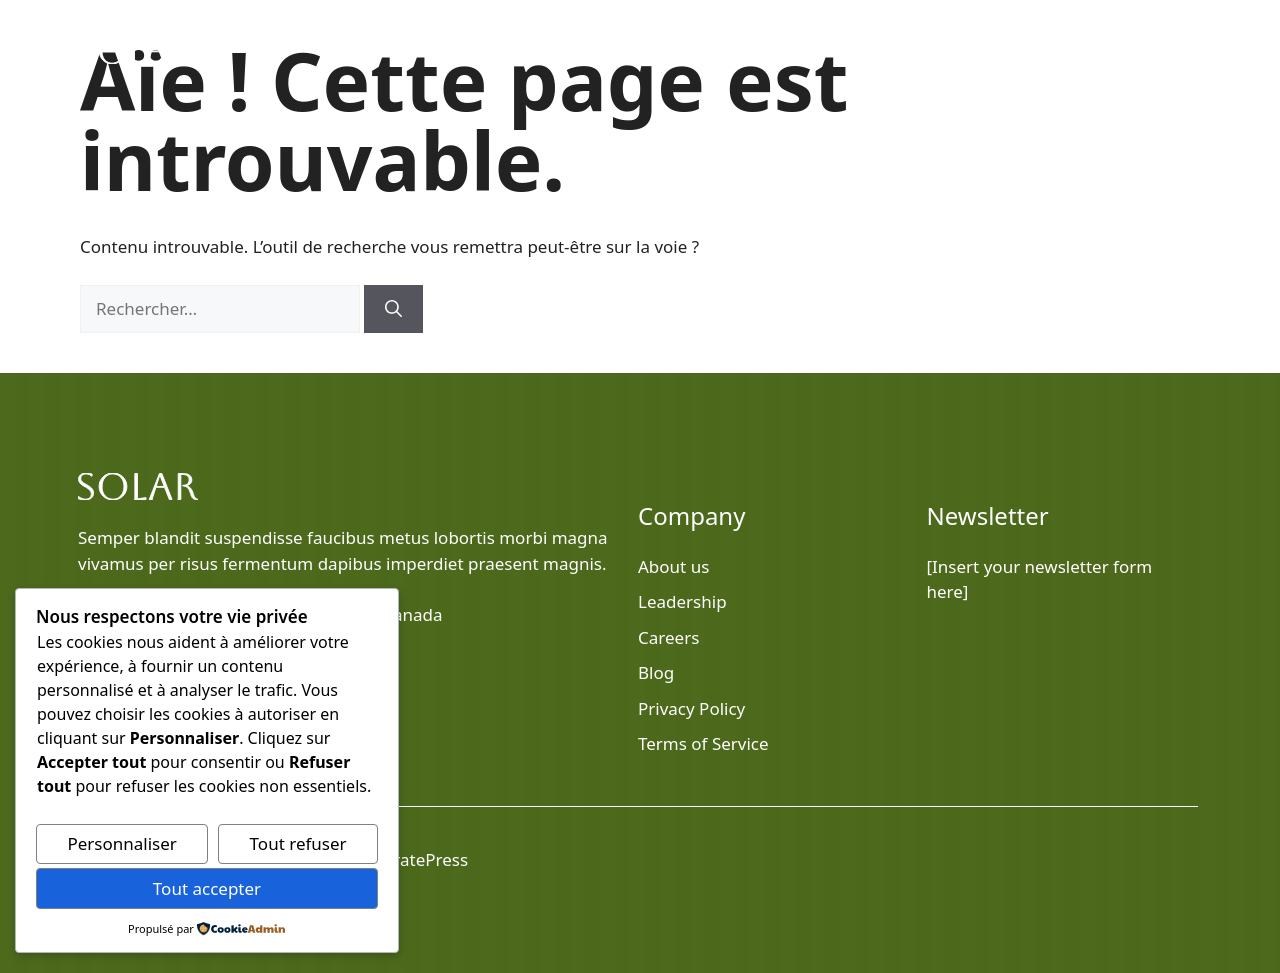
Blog (865, 50)
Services (1056, 50)
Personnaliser (121, 843)
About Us (956, 50)
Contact (1153, 50)
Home (765, 50)
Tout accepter (207, 888)
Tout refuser (298, 843)
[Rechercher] (393, 309)
